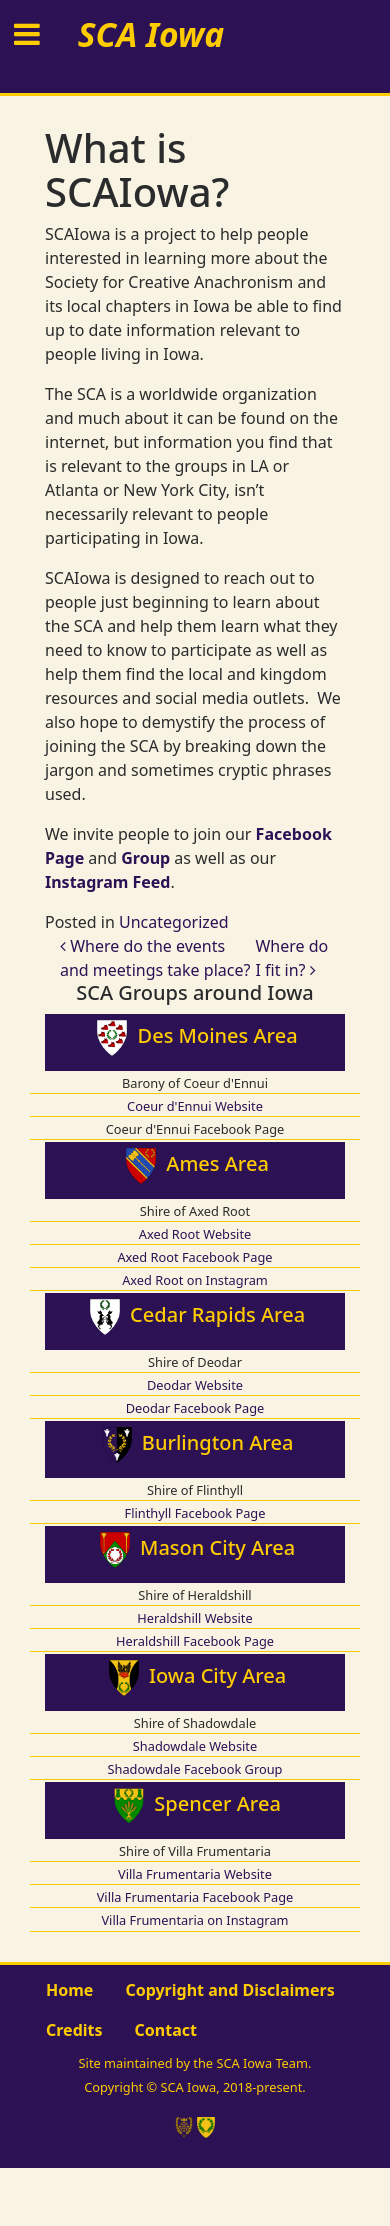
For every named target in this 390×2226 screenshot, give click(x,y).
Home (69, 1990)
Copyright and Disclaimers (229, 1990)
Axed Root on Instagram (195, 1280)
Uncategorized (174, 922)
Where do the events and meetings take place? (155, 958)
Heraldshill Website (194, 1618)
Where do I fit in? (291, 958)
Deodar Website (195, 1385)
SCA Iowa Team (262, 2063)
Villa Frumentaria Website (195, 1874)
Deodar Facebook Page (195, 1408)
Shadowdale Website (195, 1746)
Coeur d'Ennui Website (195, 1106)
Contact (166, 2030)
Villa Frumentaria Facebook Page (195, 1897)
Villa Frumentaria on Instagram (194, 1920)
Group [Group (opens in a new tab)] (145, 858)
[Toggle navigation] (36, 41)
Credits (74, 2030)
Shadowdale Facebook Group (195, 1769)
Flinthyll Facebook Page (195, 1513)
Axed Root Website (195, 1234)
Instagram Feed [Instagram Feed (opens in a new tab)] (107, 882)
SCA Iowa (151, 34)
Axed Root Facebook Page (194, 1257)
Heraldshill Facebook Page (195, 1641)
